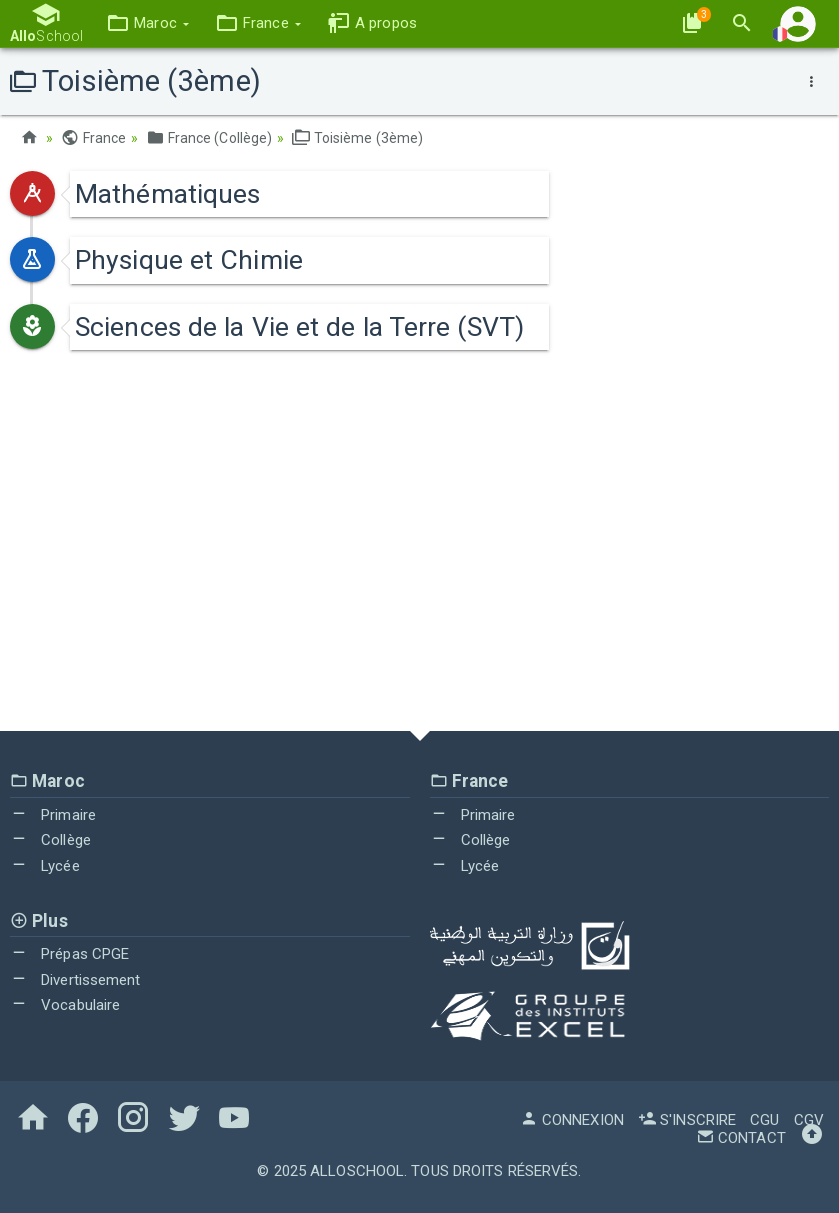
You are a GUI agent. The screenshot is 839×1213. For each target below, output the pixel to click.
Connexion (572, 1120)
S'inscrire (687, 1120)
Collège (50, 840)
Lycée (45, 866)
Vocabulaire (65, 1005)
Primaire (53, 815)
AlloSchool (357, 1171)
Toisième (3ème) (357, 138)
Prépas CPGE (69, 954)
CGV (809, 1120)
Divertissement (75, 980)
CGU (764, 1120)
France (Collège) (209, 138)
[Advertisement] (419, 551)
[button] (147, 23)
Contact (741, 1138)
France (93, 138)
